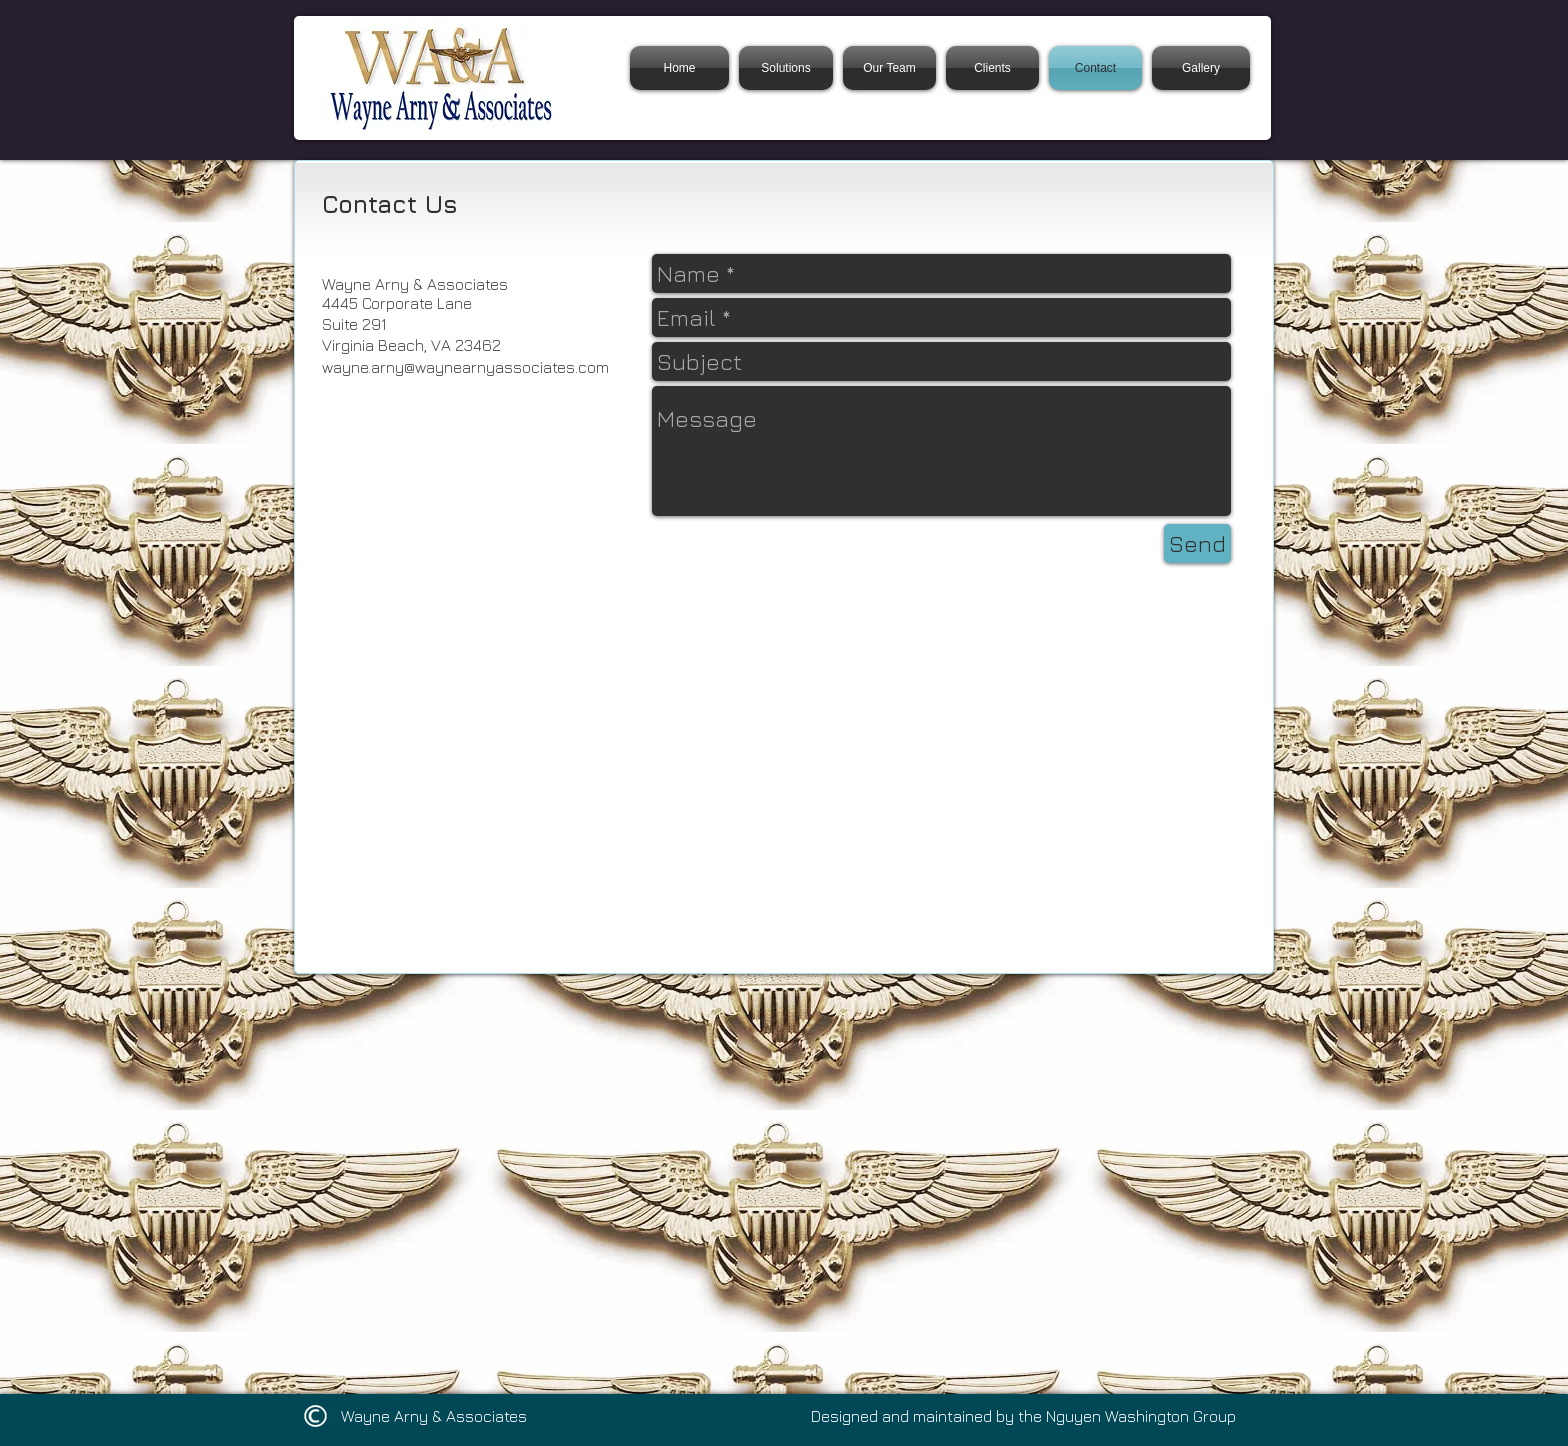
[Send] (1197, 543)
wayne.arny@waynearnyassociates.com (465, 367)
